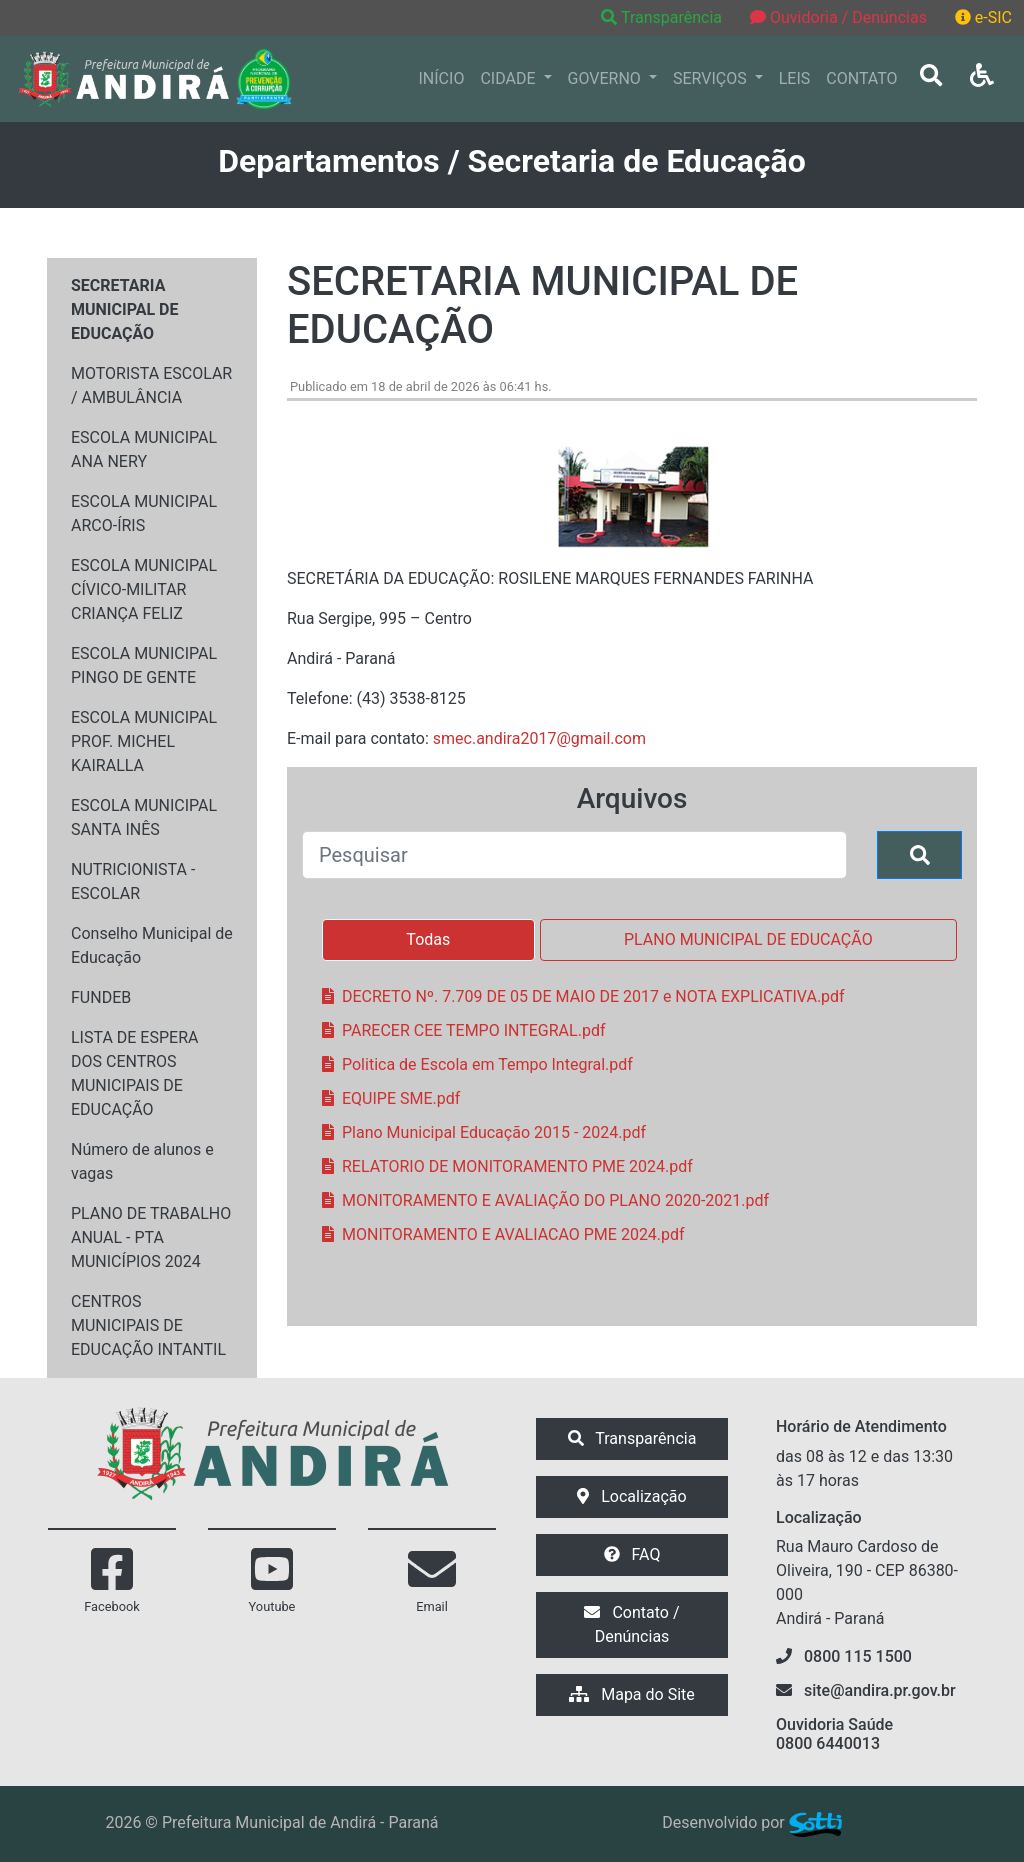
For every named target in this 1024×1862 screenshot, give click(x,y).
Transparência (663, 17)
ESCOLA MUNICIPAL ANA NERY (144, 449)
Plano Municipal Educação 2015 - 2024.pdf (484, 1132)
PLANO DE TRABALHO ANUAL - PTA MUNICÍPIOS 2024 (151, 1237)
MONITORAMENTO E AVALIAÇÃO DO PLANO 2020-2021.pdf (545, 1200)
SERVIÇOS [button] (712, 78)
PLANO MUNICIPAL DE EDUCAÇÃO (748, 939)
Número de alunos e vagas (142, 1161)
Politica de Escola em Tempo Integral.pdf (477, 1064)
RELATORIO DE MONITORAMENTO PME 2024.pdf (507, 1166)
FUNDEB (101, 997)
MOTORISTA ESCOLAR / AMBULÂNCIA (151, 385)
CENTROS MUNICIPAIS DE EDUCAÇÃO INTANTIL (148, 1325)
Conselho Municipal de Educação (152, 945)
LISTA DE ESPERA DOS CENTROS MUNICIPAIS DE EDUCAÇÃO (134, 1073)
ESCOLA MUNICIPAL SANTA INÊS (144, 817)
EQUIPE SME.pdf (391, 1098)
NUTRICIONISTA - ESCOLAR (133, 881)
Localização (631, 1496)
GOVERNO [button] (606, 78)
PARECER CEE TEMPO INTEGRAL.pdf (463, 1030)
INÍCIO (442, 78)
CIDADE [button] (509, 78)
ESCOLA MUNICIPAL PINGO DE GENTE (144, 665)
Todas (428, 939)
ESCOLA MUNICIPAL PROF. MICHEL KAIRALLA (144, 741)
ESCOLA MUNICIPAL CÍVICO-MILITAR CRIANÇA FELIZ (144, 589)
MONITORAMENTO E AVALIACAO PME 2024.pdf (503, 1234)
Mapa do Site (632, 1694)
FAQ (632, 1554)
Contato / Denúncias (631, 1624)
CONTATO (861, 78)
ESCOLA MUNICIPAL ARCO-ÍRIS (144, 513)
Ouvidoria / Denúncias (838, 17)
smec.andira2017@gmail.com (539, 738)
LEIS (795, 78)
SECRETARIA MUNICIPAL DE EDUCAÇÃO (124, 309)
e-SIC (983, 17)
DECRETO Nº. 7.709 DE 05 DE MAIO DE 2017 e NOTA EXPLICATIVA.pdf (583, 996)
